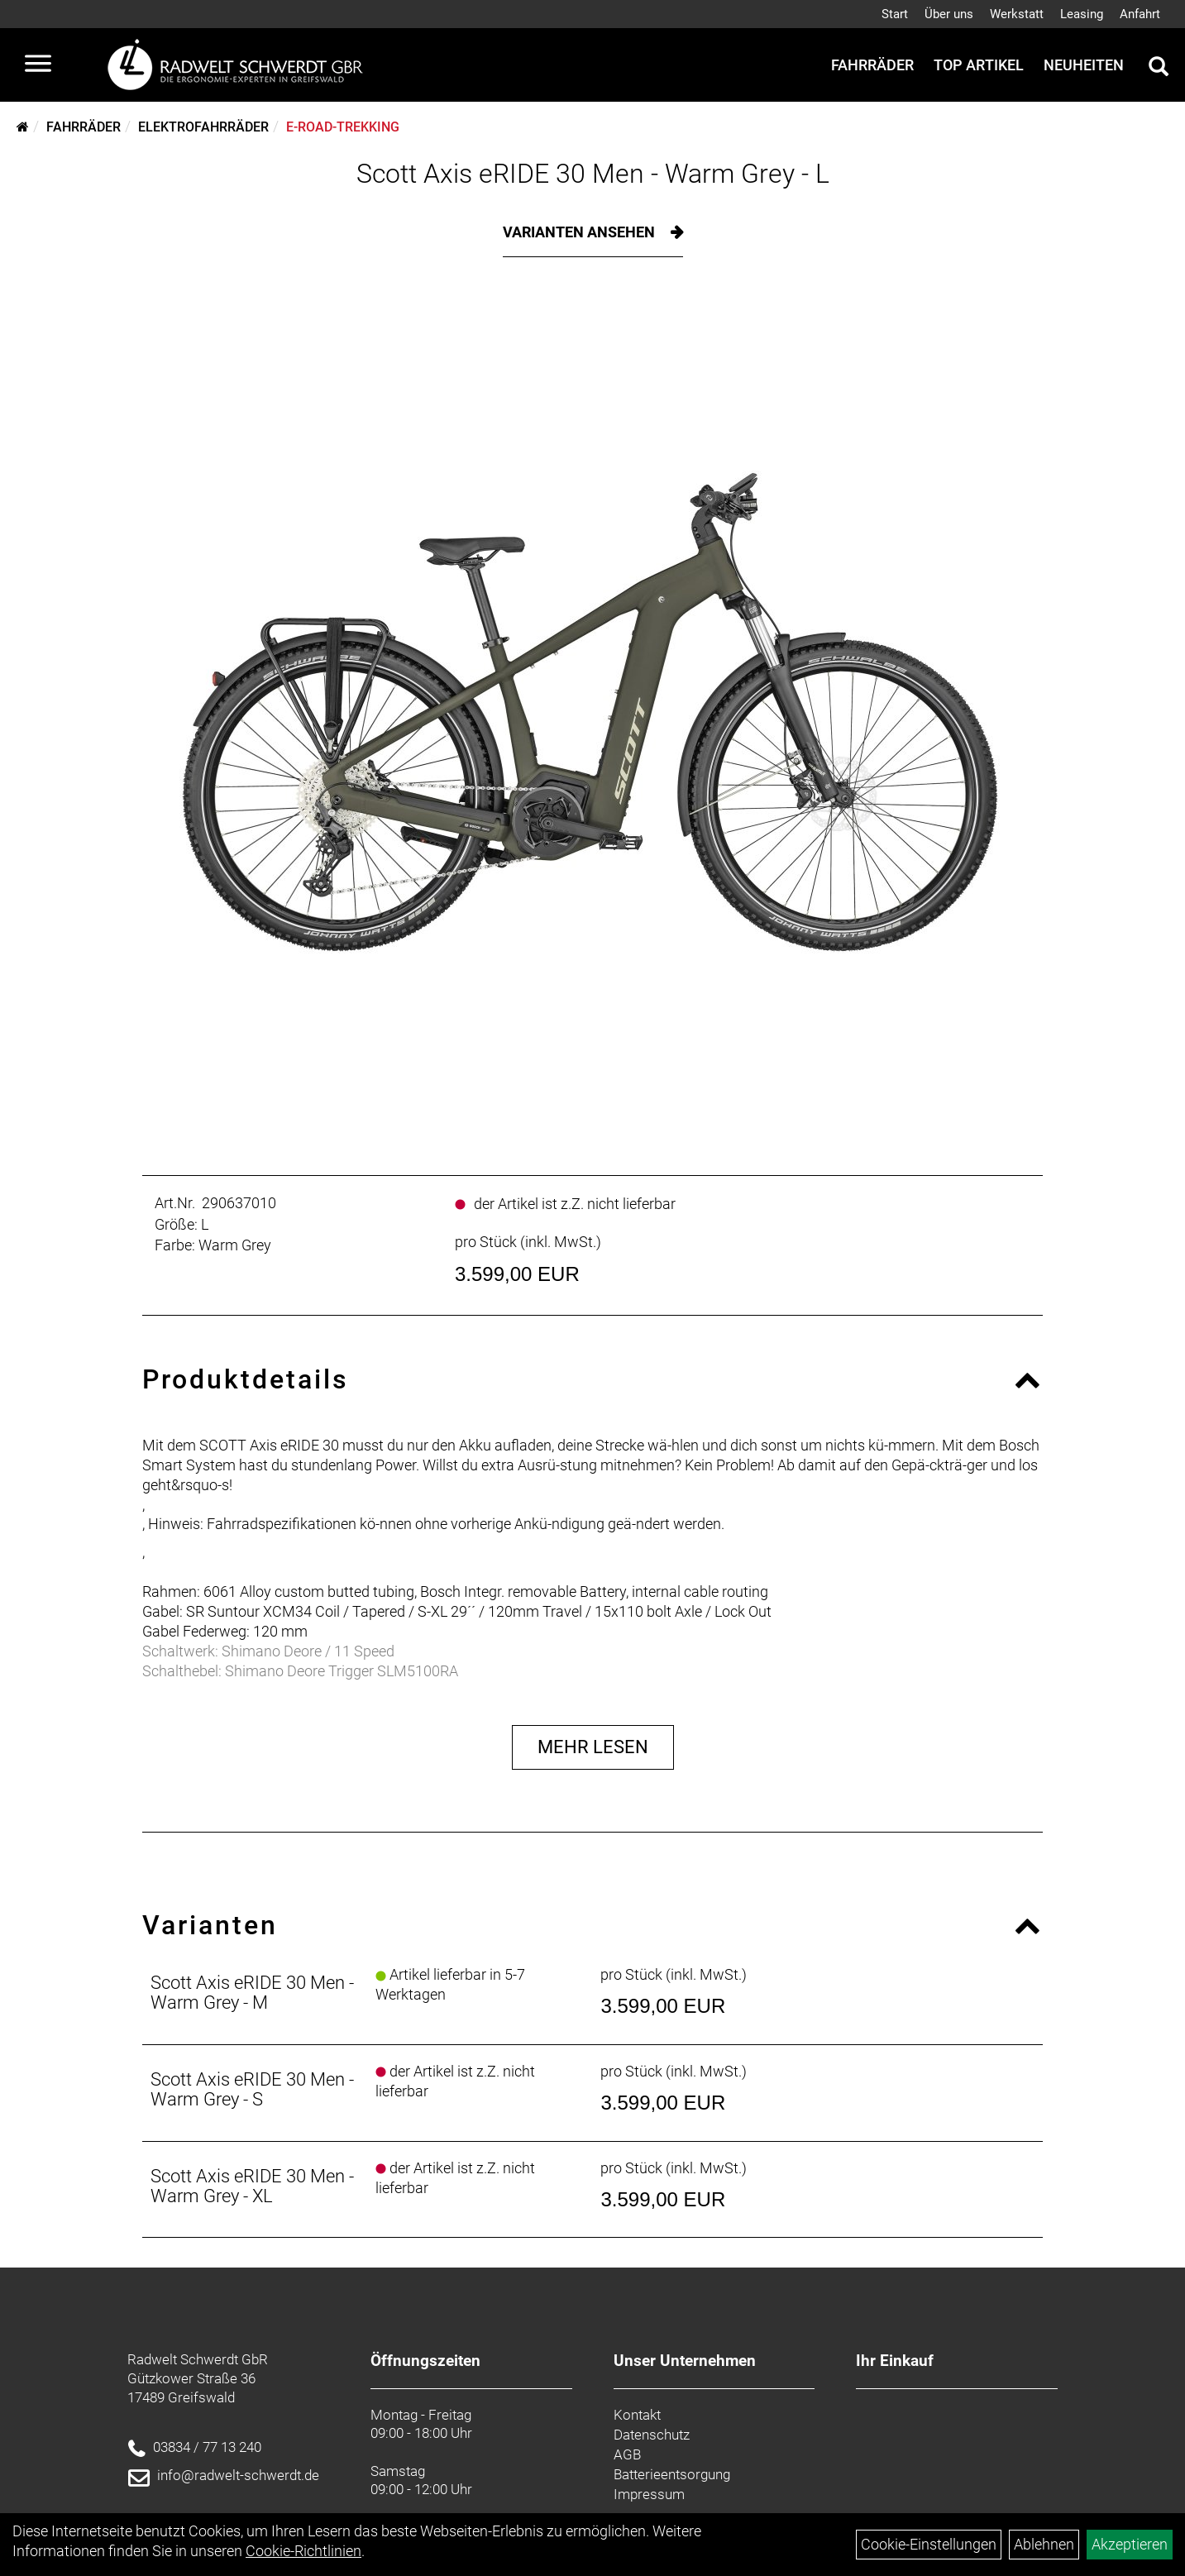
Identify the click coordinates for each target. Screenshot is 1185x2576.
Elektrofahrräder (203, 127)
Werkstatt (1017, 14)
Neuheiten (1084, 65)
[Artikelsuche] (1158, 68)
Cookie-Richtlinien (303, 2550)
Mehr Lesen (593, 1747)
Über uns (949, 14)
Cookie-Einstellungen (928, 2544)
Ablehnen (1044, 2544)
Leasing (1081, 14)
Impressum (649, 2494)
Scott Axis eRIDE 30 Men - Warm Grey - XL (252, 2186)
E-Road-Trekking (342, 127)
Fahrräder (872, 65)
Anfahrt (1140, 14)
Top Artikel (979, 65)
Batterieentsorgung (672, 2474)
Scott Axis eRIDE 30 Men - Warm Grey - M (252, 1992)
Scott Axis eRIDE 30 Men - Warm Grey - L (592, 173)
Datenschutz (652, 2434)
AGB (627, 2454)
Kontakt (637, 2414)
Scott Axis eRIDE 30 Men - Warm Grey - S (252, 2089)
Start (895, 14)
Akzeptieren (1130, 2544)
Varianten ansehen (580, 232)
